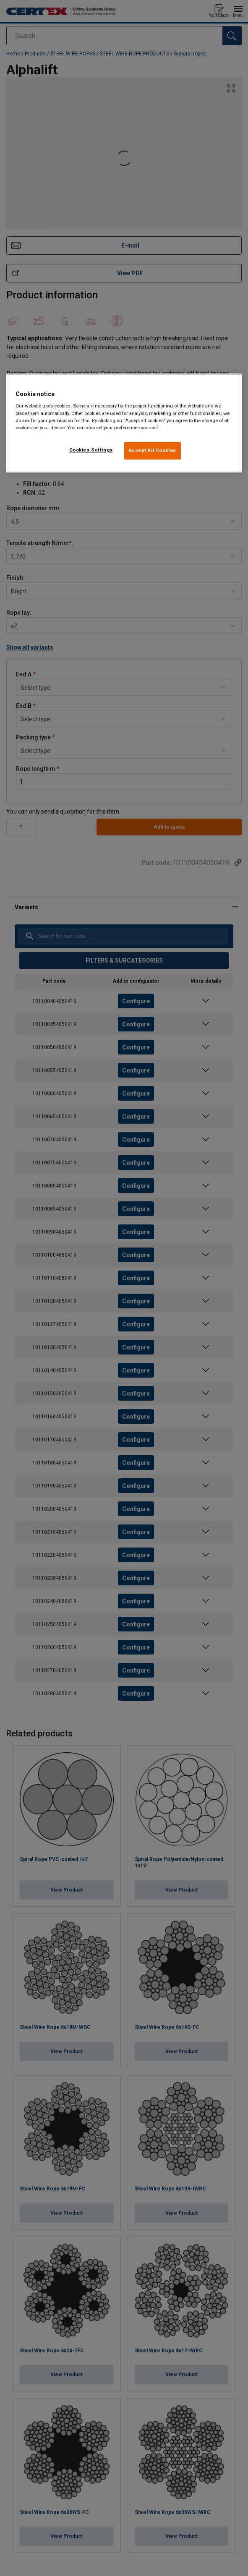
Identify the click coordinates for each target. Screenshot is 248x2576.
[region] (124, 422)
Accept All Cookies (152, 450)
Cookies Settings (91, 450)
